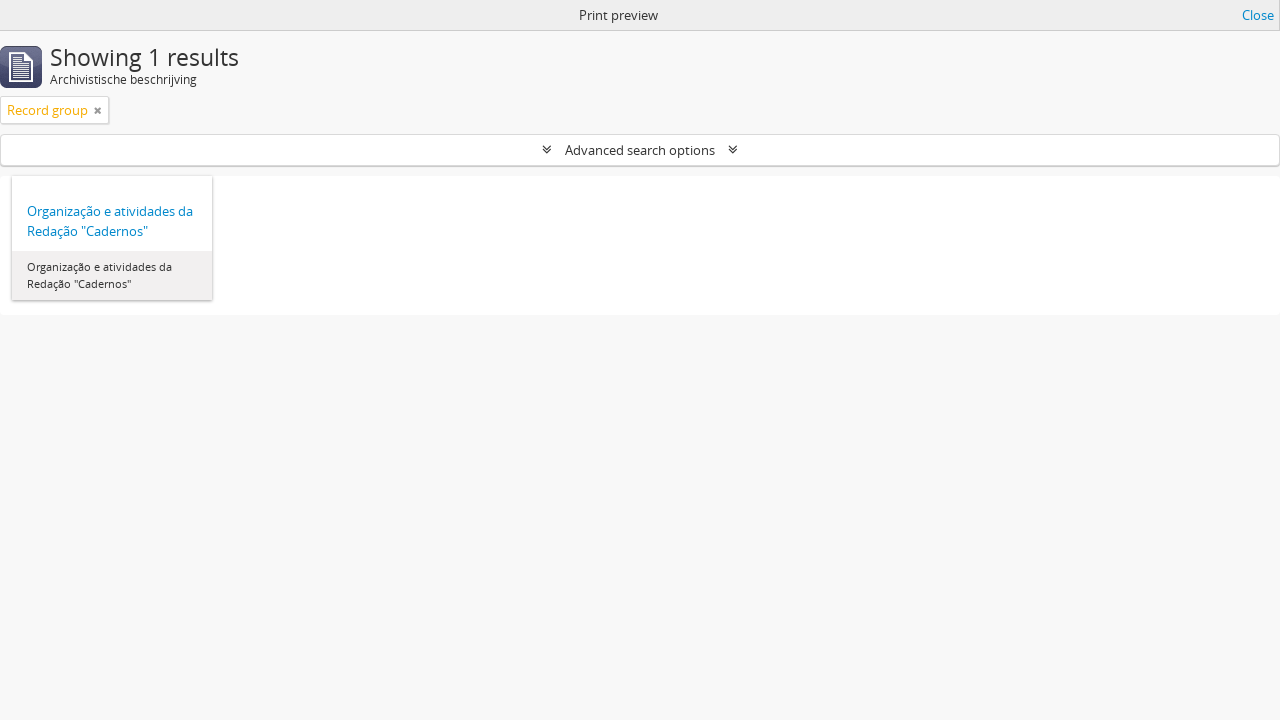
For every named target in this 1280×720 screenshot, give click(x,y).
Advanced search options (640, 150)
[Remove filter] (98, 110)
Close (1258, 15)
